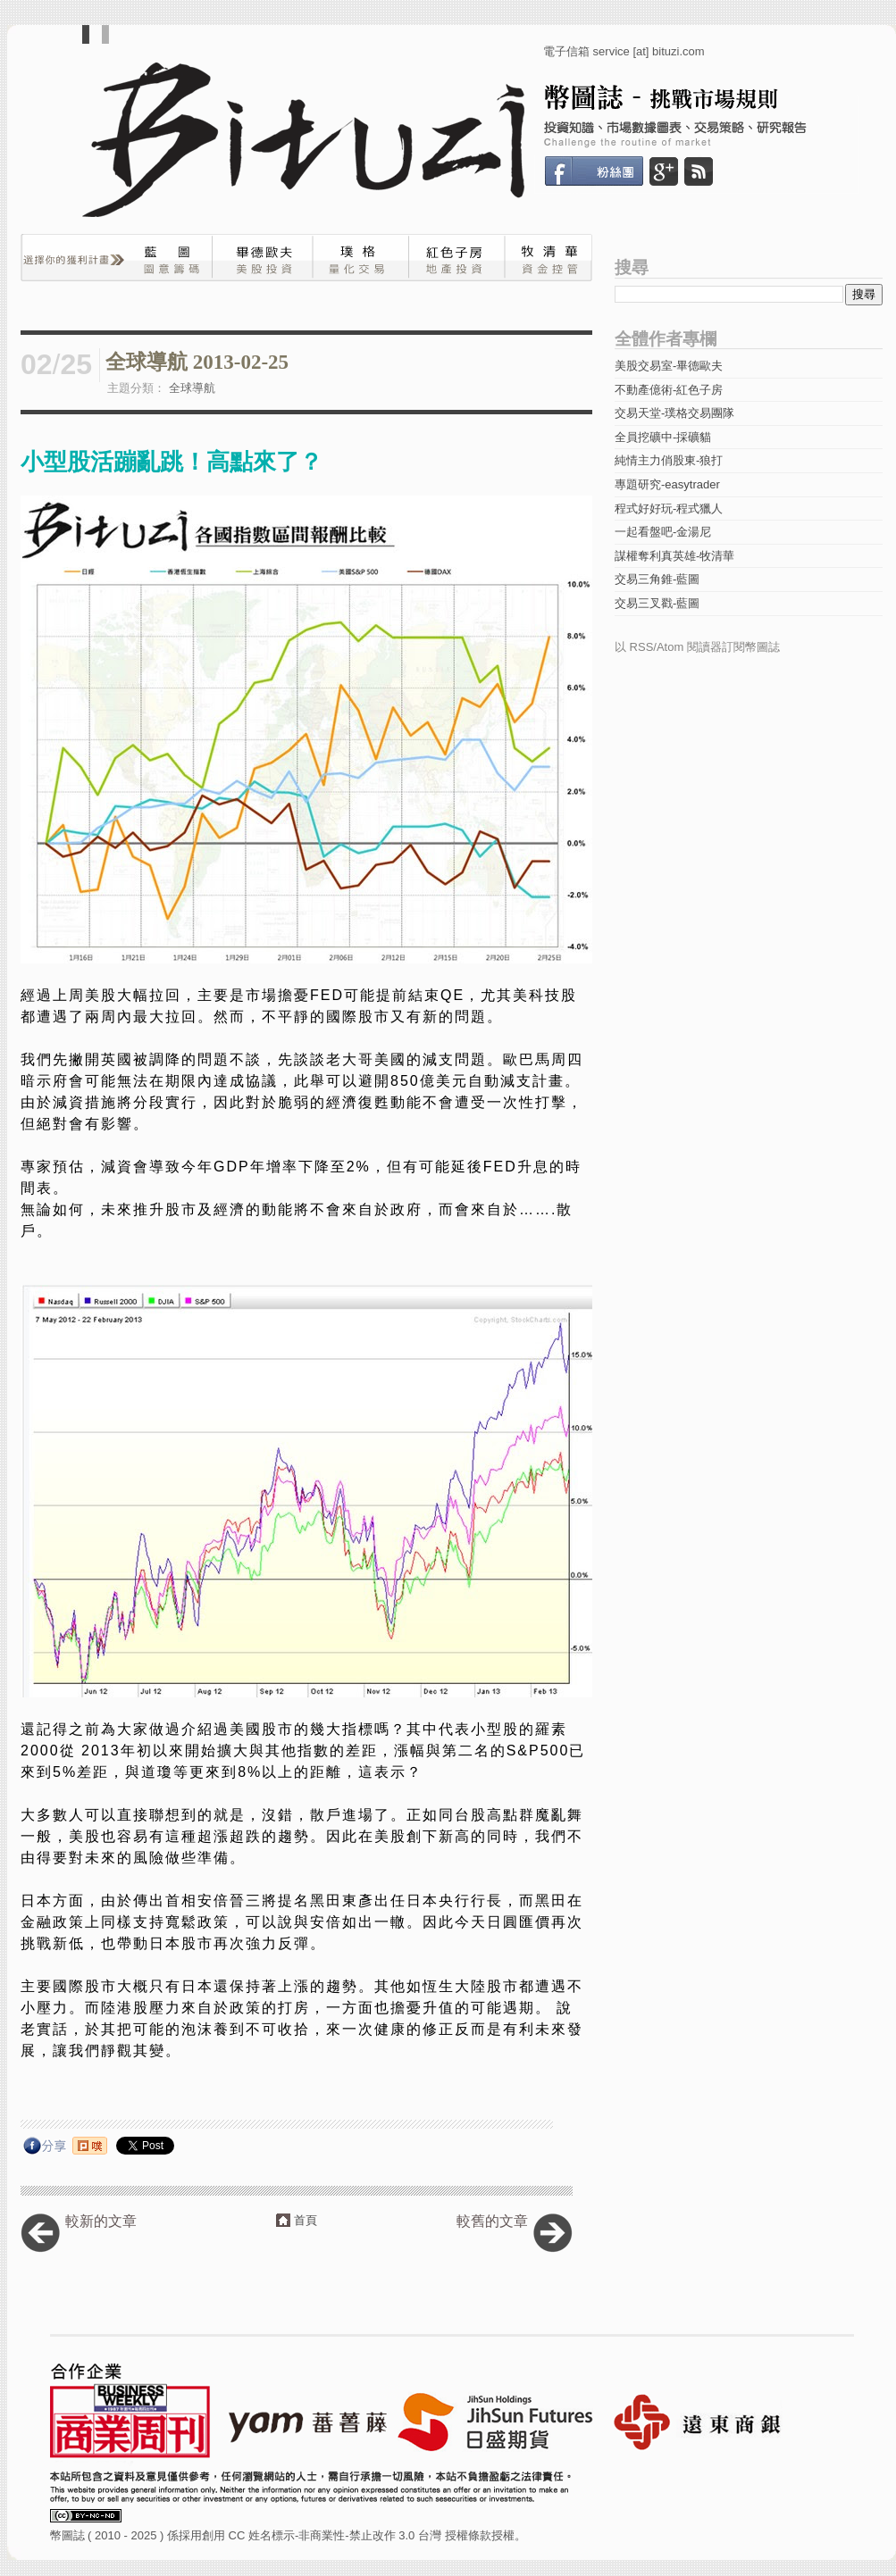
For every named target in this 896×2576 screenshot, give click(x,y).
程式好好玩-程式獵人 (669, 508)
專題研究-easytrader (667, 484)
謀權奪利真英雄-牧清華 (674, 556)
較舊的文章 (492, 2221)
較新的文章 (101, 2221)
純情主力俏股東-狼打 (669, 460)
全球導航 (192, 388)
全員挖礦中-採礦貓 (663, 437)
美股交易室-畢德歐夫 (669, 365)
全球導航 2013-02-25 (197, 362)
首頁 (305, 2220)
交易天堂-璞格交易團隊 (674, 413)
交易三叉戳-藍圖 (657, 603)
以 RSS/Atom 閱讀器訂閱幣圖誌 (697, 647)
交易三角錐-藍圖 (657, 579)
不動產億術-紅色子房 (669, 389)
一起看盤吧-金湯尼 (663, 531)
